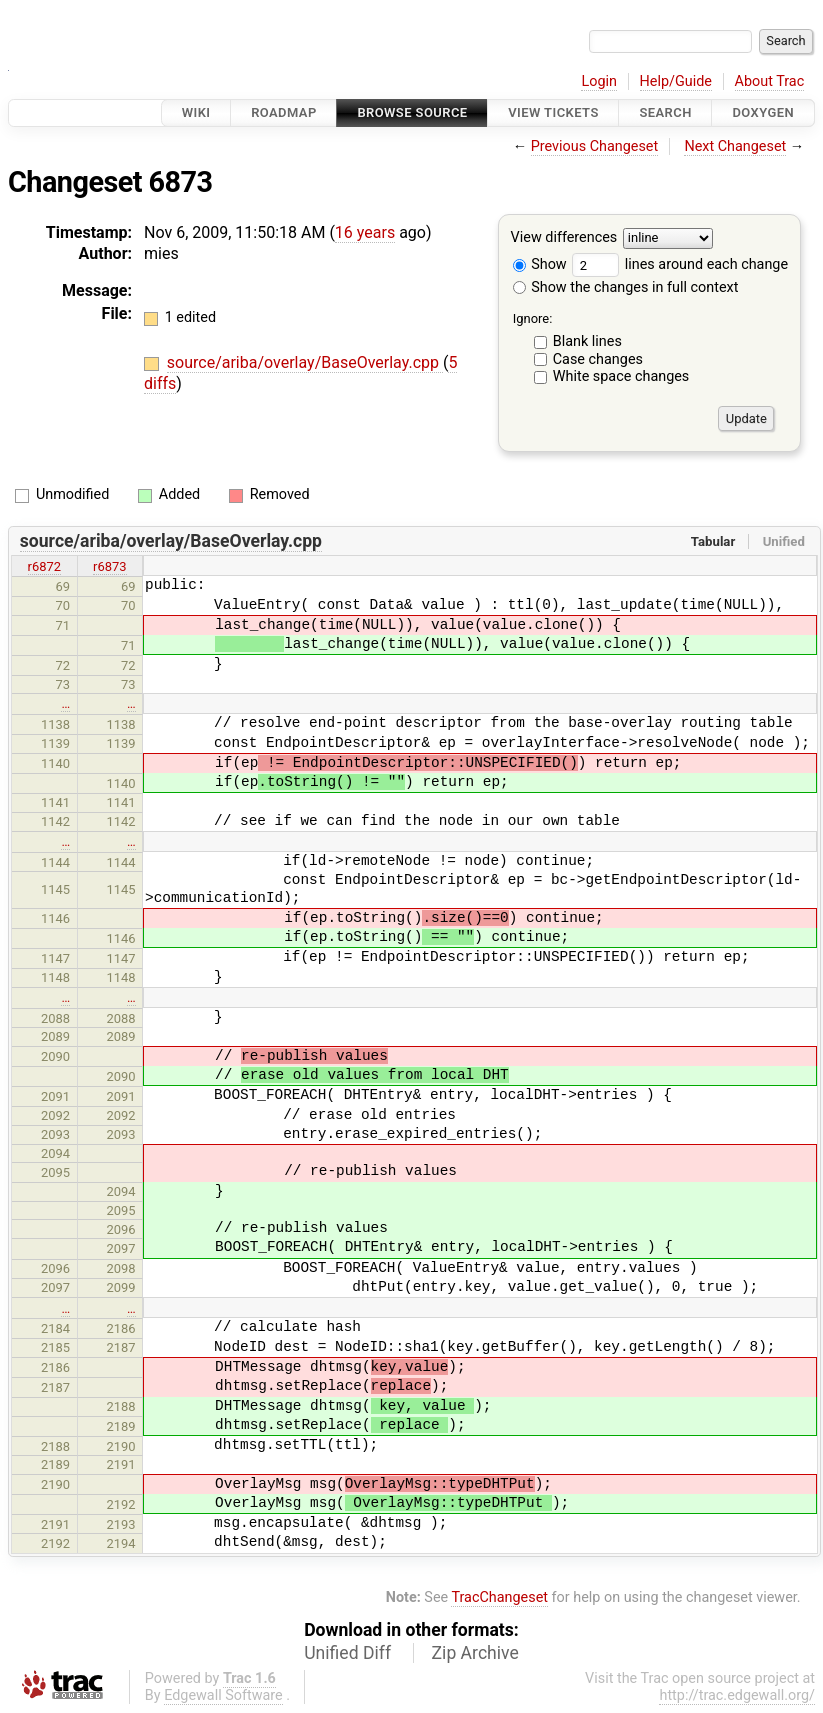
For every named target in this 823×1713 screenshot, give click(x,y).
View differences (564, 238)
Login (599, 81)
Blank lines (587, 341)
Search (665, 112)
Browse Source (412, 112)
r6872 (45, 566)
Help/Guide (676, 81)
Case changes (598, 359)
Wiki (196, 112)
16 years (365, 232)
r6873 (110, 566)
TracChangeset (499, 1597)
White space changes (621, 376)
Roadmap (284, 112)
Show (540, 264)
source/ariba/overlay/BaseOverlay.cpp (305, 362)
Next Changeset (735, 146)
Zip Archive (475, 1653)
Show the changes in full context (626, 287)
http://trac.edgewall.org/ (737, 1695)
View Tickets (553, 112)
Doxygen (763, 112)
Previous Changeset (595, 146)
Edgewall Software (223, 1695)
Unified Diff (347, 1653)
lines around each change (680, 264)
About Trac (770, 81)
